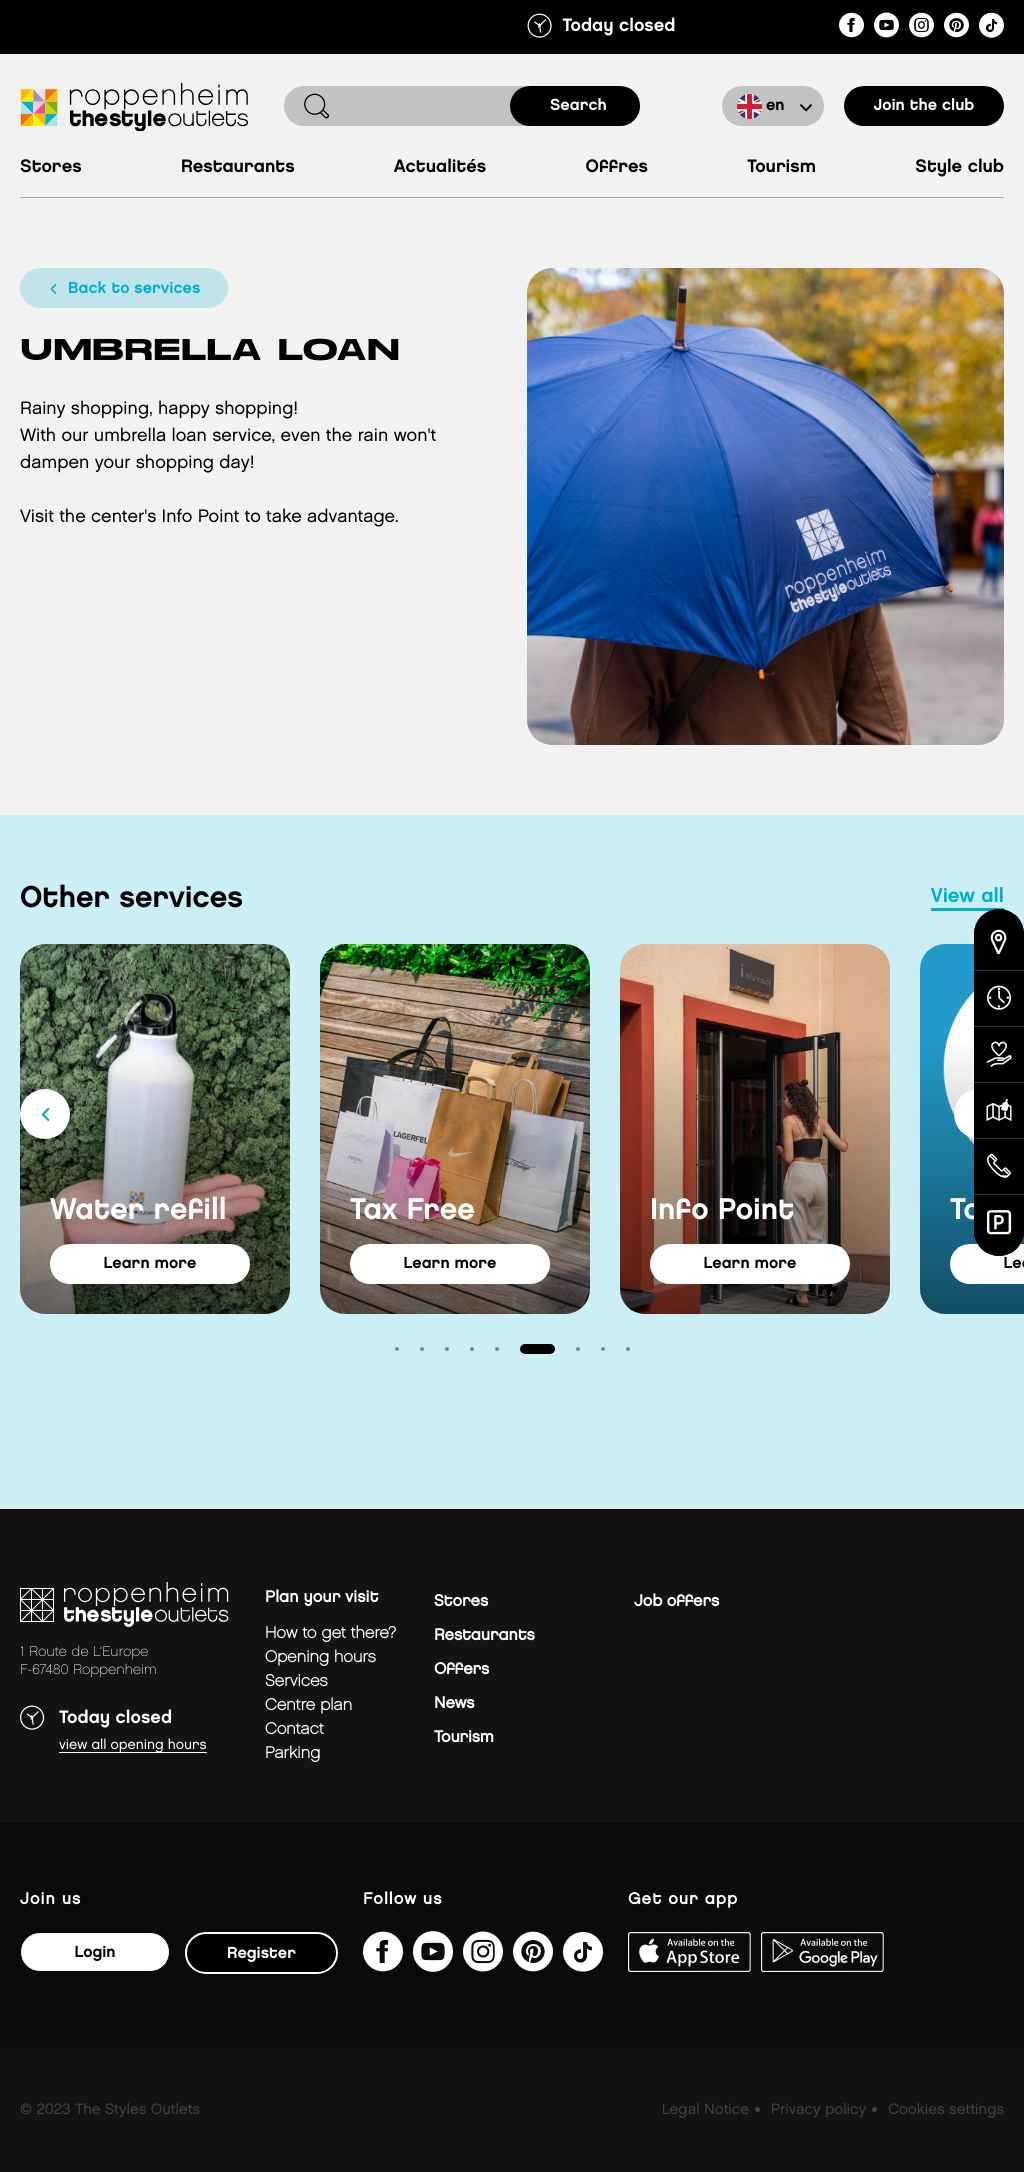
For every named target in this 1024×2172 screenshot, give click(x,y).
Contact (294, 1729)
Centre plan (308, 1705)
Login (94, 1952)
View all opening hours (133, 1745)
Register (261, 1953)
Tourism (781, 167)
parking (292, 1753)
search (578, 105)
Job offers (676, 1601)
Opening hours (320, 1657)
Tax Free (412, 1211)
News (454, 1703)
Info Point (722, 1211)
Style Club (959, 167)
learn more (150, 1263)
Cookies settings (946, 2110)
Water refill (138, 1211)
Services (296, 1681)
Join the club (924, 105)
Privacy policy (818, 2110)
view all (967, 897)
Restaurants (238, 167)
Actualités (440, 167)
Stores (51, 167)
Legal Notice (705, 2110)
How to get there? (330, 1633)
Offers (461, 1669)
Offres (617, 167)
